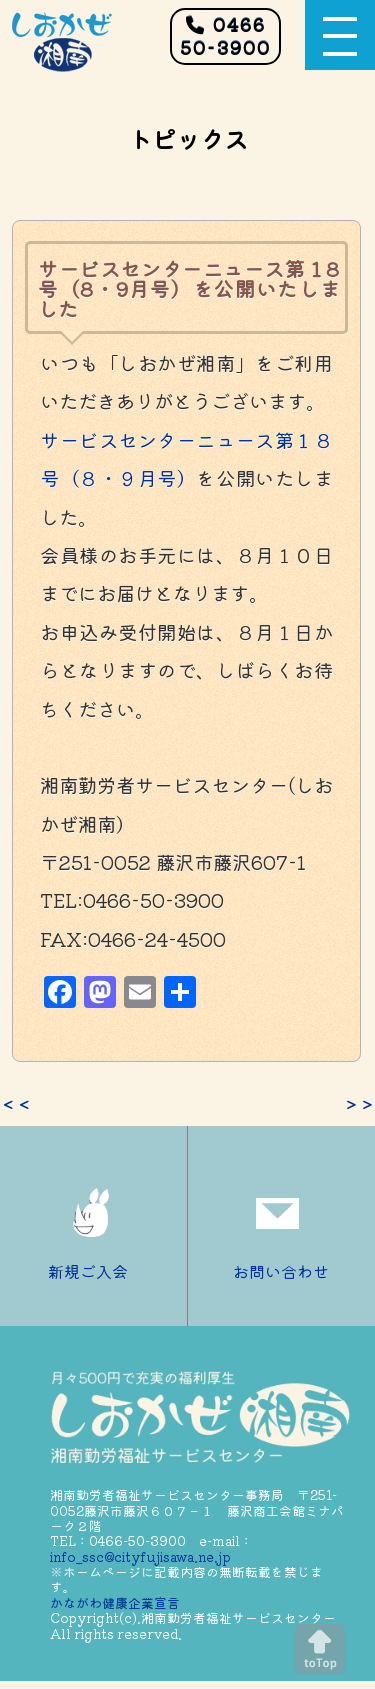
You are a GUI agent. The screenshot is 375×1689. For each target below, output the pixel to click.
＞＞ (359, 1104)
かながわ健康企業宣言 (115, 1602)
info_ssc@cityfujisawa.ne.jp (140, 1556)
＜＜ (16, 1104)
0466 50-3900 (225, 35)
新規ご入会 (93, 1226)
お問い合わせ (281, 1226)
